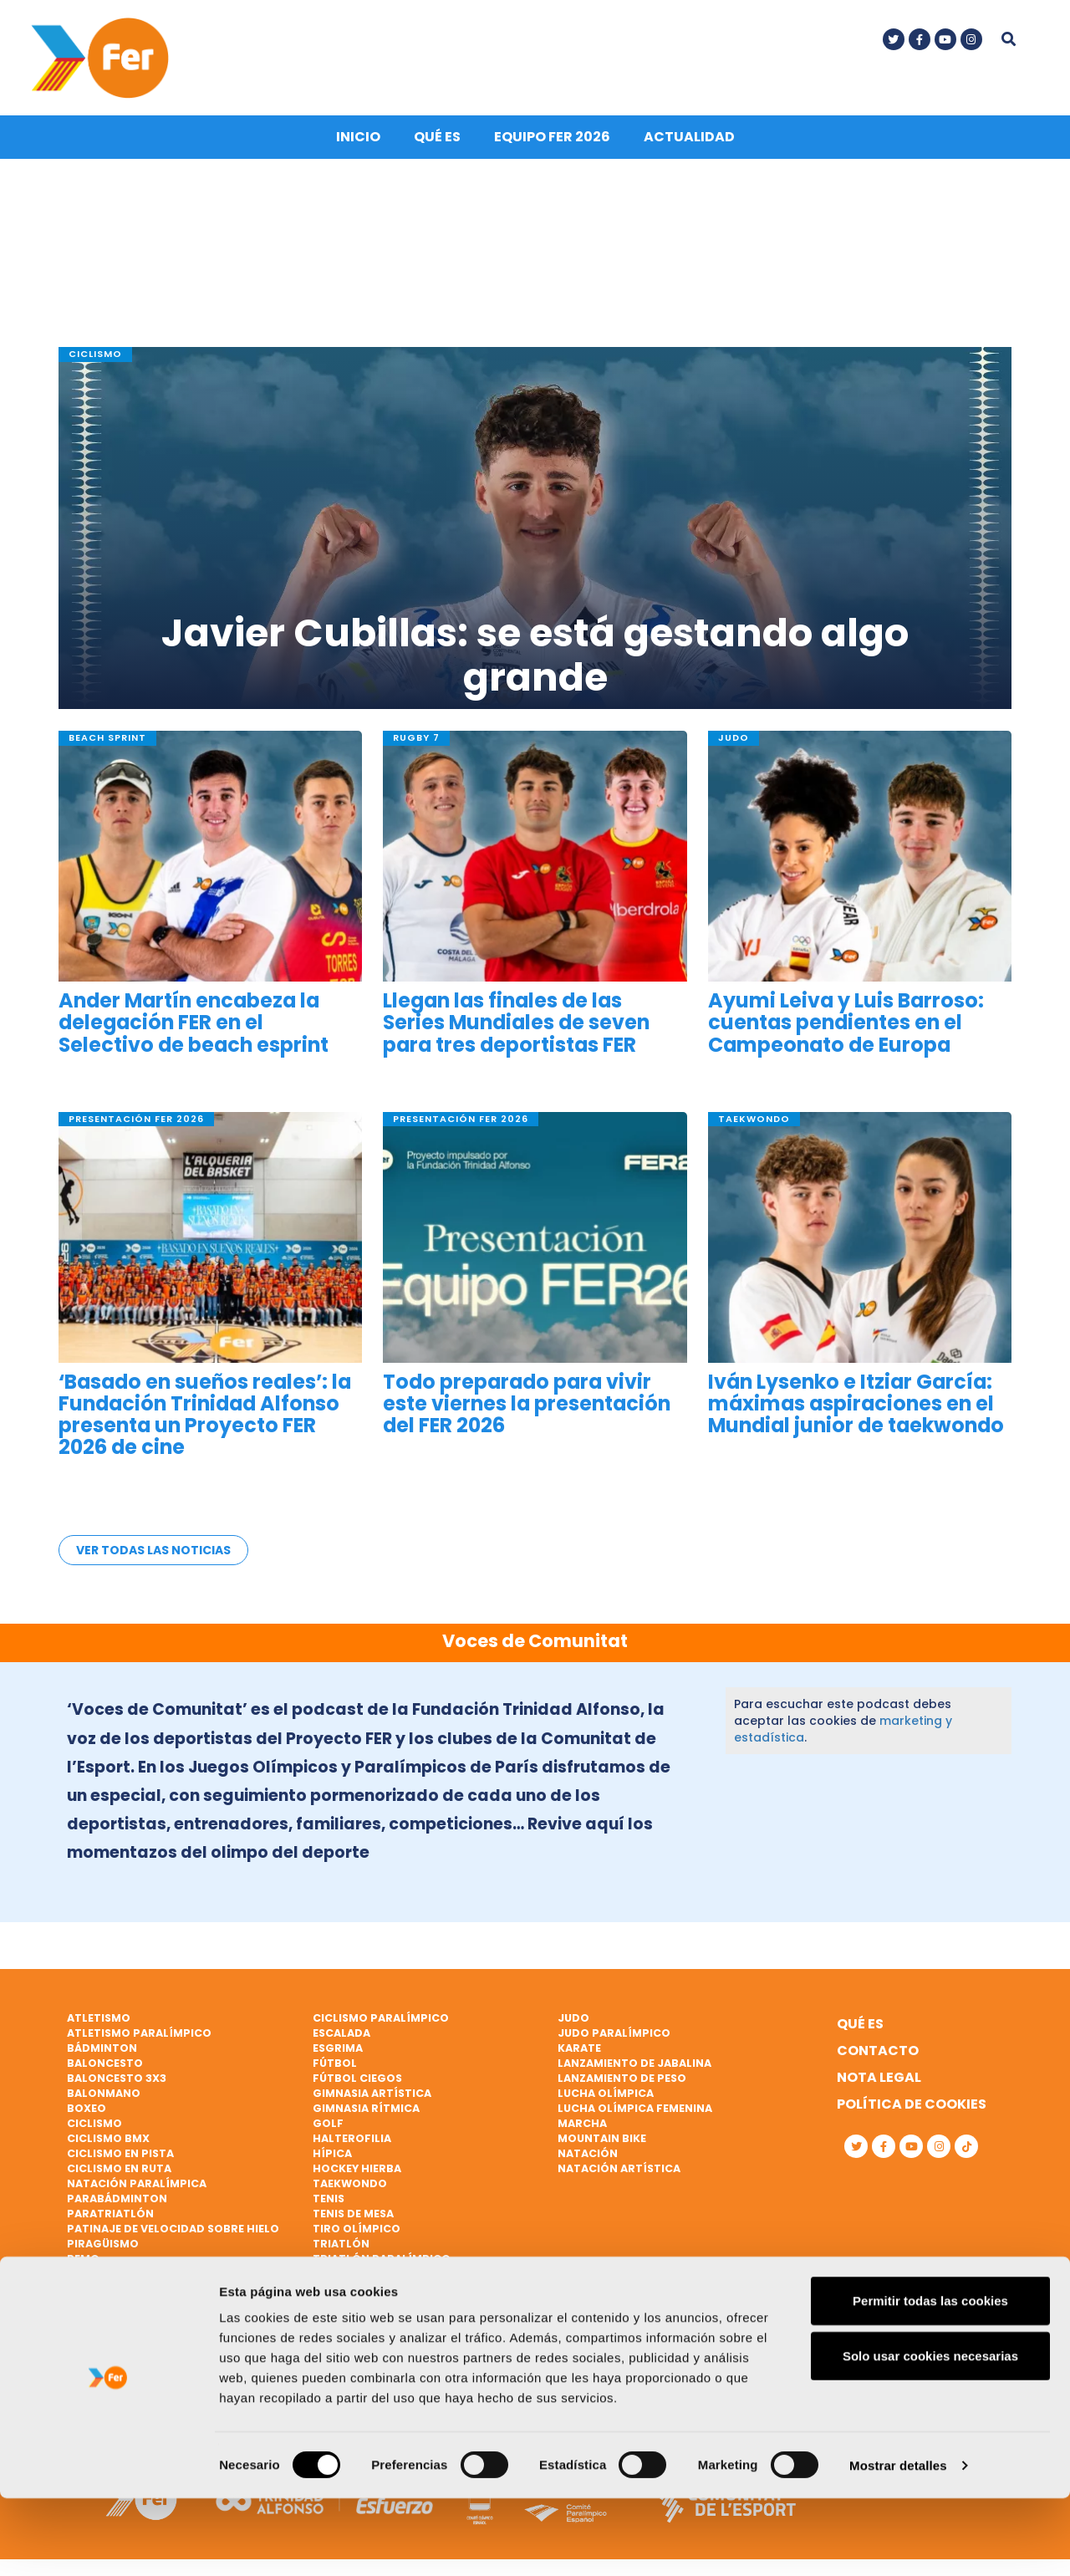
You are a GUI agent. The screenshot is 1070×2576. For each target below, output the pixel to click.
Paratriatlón (110, 2214)
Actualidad (689, 143)
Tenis (328, 2199)
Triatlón (341, 2244)
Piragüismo (103, 2244)
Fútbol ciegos (357, 2079)
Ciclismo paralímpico (381, 2019)
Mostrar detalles (898, 2543)
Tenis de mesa (353, 2214)
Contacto (878, 2051)
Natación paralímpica (136, 2184)
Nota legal (879, 2078)
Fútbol (335, 2064)
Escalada (341, 2034)
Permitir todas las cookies (930, 2378)
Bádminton (102, 2049)
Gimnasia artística (372, 2094)
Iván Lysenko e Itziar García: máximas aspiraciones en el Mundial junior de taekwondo (856, 1410)
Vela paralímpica (366, 2305)
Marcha (582, 2124)
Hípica (332, 2154)
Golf (328, 2124)
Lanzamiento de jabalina (634, 2064)
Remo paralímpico (124, 2290)
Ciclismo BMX (108, 2139)
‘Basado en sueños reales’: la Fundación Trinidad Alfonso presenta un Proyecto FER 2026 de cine (205, 1421)
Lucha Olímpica (606, 2094)
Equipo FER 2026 (552, 143)
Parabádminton (117, 2199)
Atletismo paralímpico (139, 2034)
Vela (326, 2274)
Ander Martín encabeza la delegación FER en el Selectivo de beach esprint (194, 1030)
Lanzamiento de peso (622, 2079)
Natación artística (619, 2169)
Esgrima (338, 2049)
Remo (83, 2259)
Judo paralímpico (614, 2034)
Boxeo (86, 2109)
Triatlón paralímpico (382, 2259)
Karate (579, 2049)
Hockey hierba (357, 2169)
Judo (573, 2019)
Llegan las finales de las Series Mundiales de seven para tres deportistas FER (516, 1030)
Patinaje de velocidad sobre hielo (173, 2229)
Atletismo (98, 2019)
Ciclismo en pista (120, 2154)
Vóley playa (349, 2320)
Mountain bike (602, 2139)
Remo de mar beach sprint (147, 2274)
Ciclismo (94, 2124)
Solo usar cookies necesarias (930, 2433)
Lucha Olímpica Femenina (635, 2109)
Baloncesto (105, 2064)
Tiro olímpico (356, 2229)
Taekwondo (350, 2184)
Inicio (358, 143)
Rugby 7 (91, 2320)
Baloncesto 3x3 (116, 2079)
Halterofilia (352, 2139)
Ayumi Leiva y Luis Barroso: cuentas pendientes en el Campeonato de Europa (846, 1030)
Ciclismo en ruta (119, 2169)
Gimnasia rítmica (366, 2109)
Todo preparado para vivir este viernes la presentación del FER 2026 (526, 1410)
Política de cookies (911, 2104)
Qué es (437, 143)
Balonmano (103, 2094)
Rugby (86, 2305)
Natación (588, 2154)
